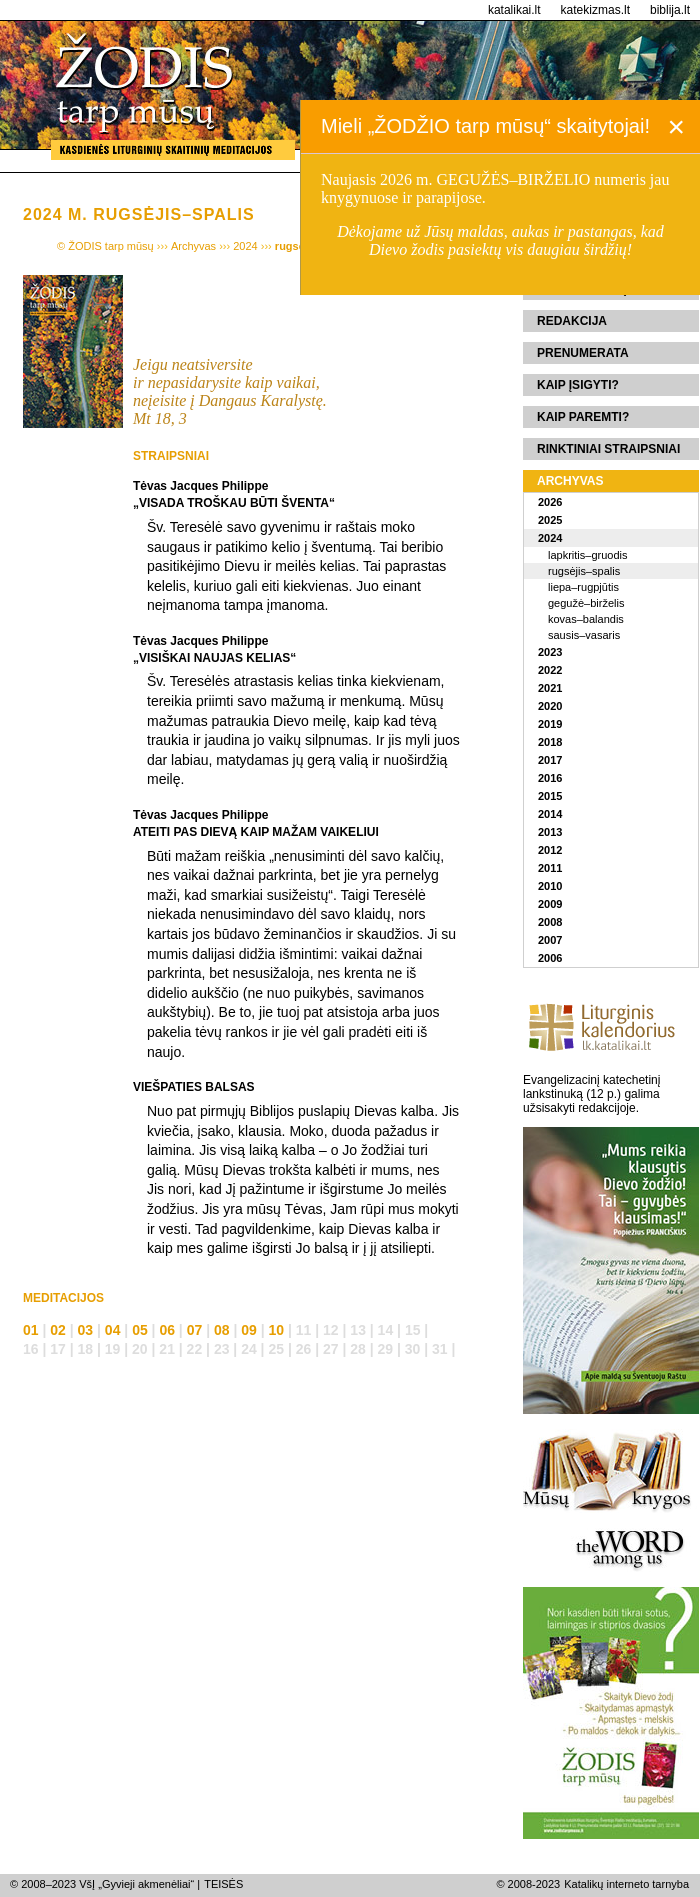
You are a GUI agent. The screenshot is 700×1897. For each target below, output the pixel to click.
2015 (550, 796)
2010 (550, 886)
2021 (550, 688)
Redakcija (572, 321)
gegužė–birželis (586, 603)
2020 (550, 706)
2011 (550, 868)
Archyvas (570, 481)
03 (86, 1330)
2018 (550, 742)
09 (249, 1330)
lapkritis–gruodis (587, 555)
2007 (550, 940)
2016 (550, 778)
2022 (550, 670)
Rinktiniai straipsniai (608, 449)
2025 (550, 520)
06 (167, 1330)
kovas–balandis (586, 619)
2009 (550, 904)
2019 (550, 724)
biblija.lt (670, 10)
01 (31, 1330)
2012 (550, 850)
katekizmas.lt (595, 10)
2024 (550, 538)
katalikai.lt (514, 10)
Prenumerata (583, 353)
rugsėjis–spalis (584, 571)
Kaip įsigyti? (578, 385)
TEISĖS (223, 1884)
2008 (550, 922)
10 (277, 1330)
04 (113, 1330)
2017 (550, 760)
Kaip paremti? (583, 417)
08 (222, 1330)
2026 (550, 502)
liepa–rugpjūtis (583, 587)
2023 (550, 652)
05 (140, 1330)
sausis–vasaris (584, 635)
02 (58, 1330)
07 (195, 1330)
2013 (550, 832)
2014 (550, 814)
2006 (550, 958)
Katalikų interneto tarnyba (626, 1884)
